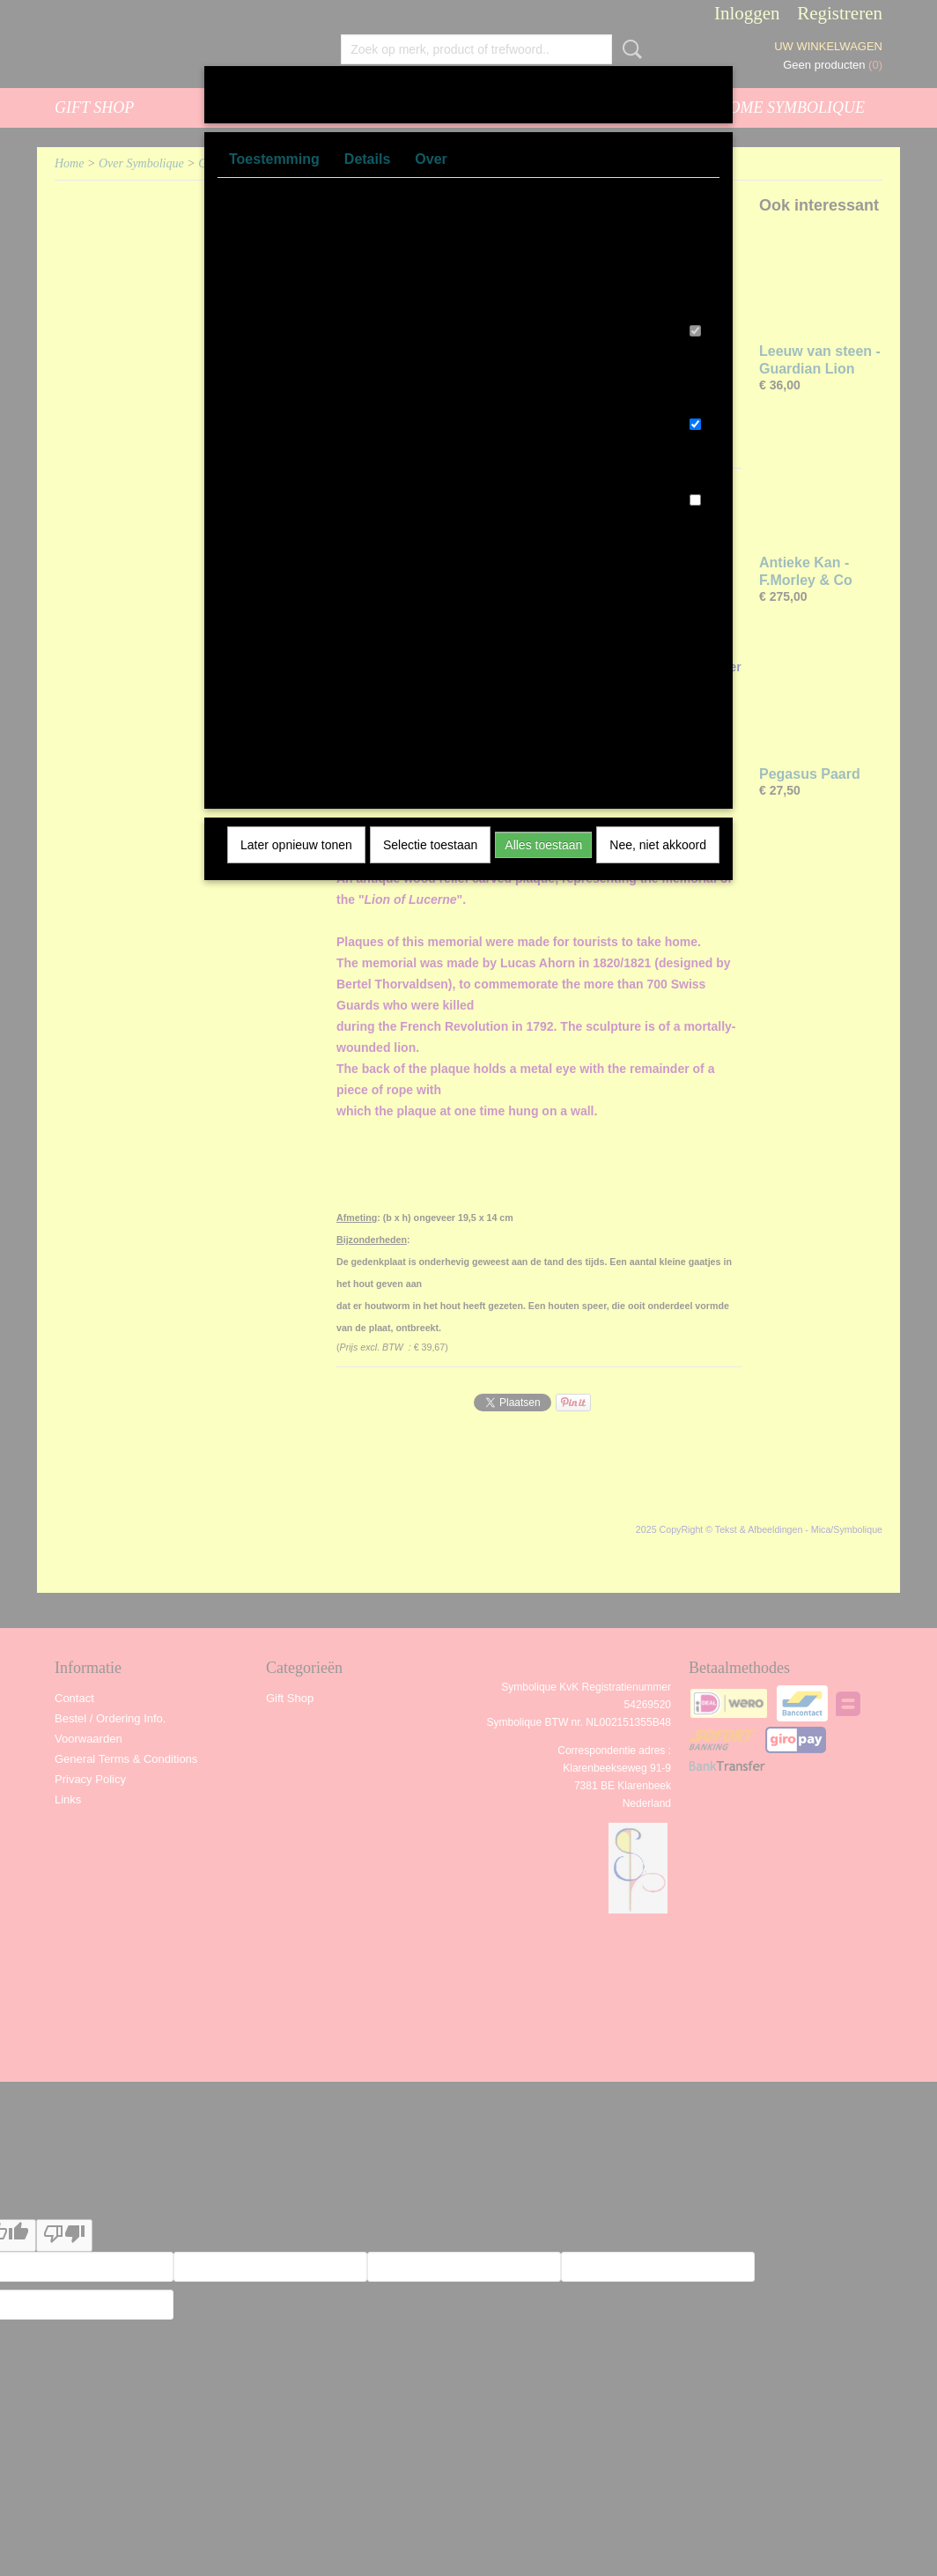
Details (367, 159)
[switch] (695, 331)
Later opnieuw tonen (296, 845)
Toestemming (274, 159)
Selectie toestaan (430, 845)
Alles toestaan (543, 845)
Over (430, 159)
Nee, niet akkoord (657, 845)
